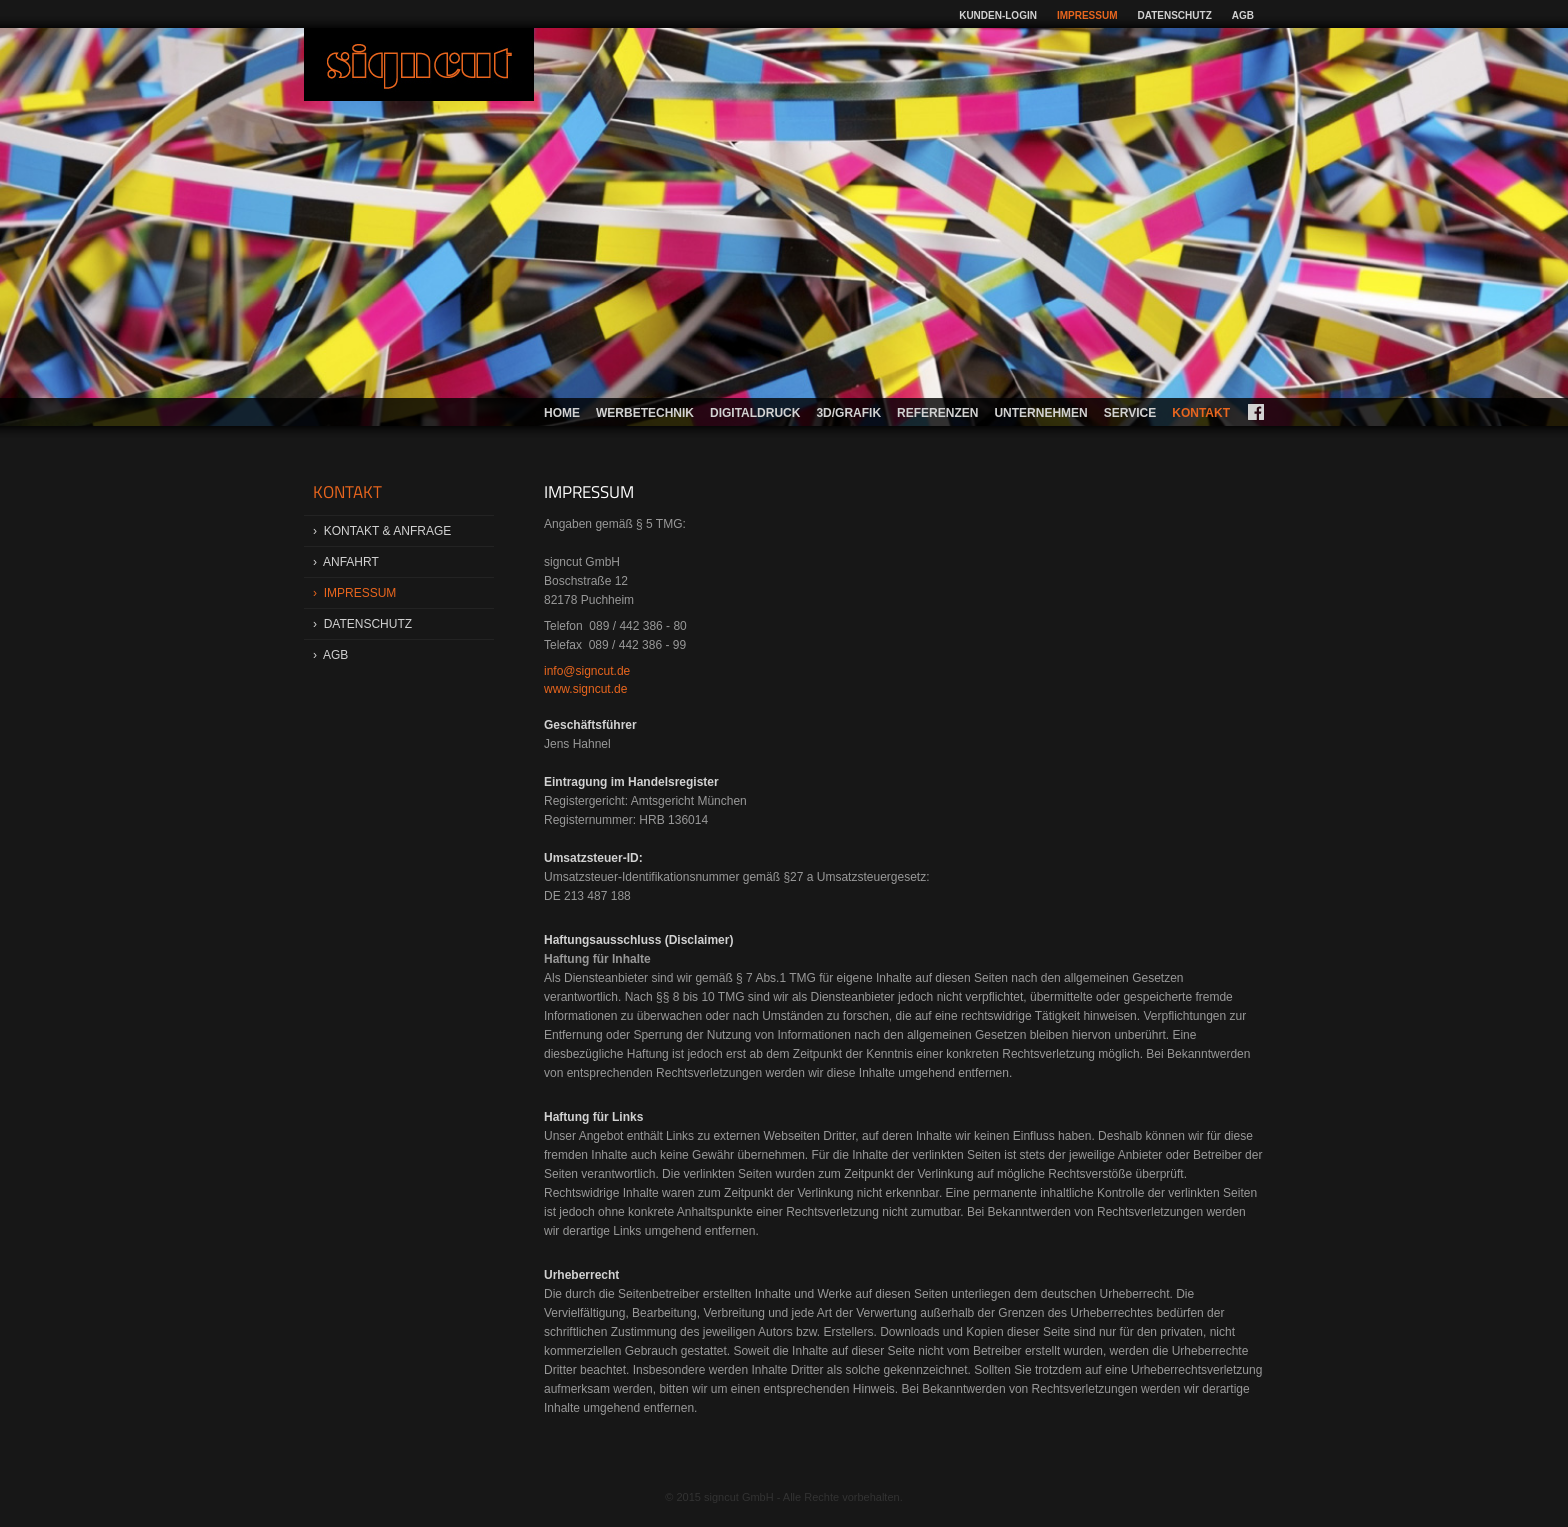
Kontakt (1201, 413)
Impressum (1087, 15)
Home (562, 413)
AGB (1243, 15)
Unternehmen (1040, 413)
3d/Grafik (848, 413)
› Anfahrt (346, 562)
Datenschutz (1175, 15)
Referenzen (937, 413)
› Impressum (354, 593)
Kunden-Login (998, 15)
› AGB (330, 655)
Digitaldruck (755, 413)
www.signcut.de (585, 689)
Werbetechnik (645, 413)
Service (1130, 413)
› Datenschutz (362, 624)
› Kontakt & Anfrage (382, 531)
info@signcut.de (587, 671)
